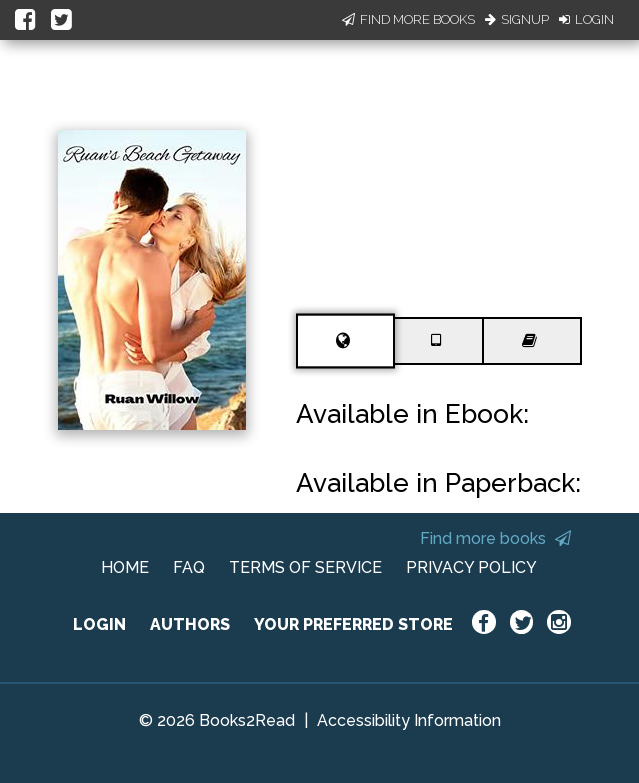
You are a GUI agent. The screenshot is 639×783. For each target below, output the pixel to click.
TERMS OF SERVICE (305, 567)
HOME (125, 567)
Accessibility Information (409, 720)
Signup (517, 19)
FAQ (189, 567)
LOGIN (99, 624)
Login (586, 19)
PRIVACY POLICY (471, 567)
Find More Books (408, 19)
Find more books (495, 538)
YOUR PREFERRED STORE (353, 624)
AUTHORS (190, 624)
